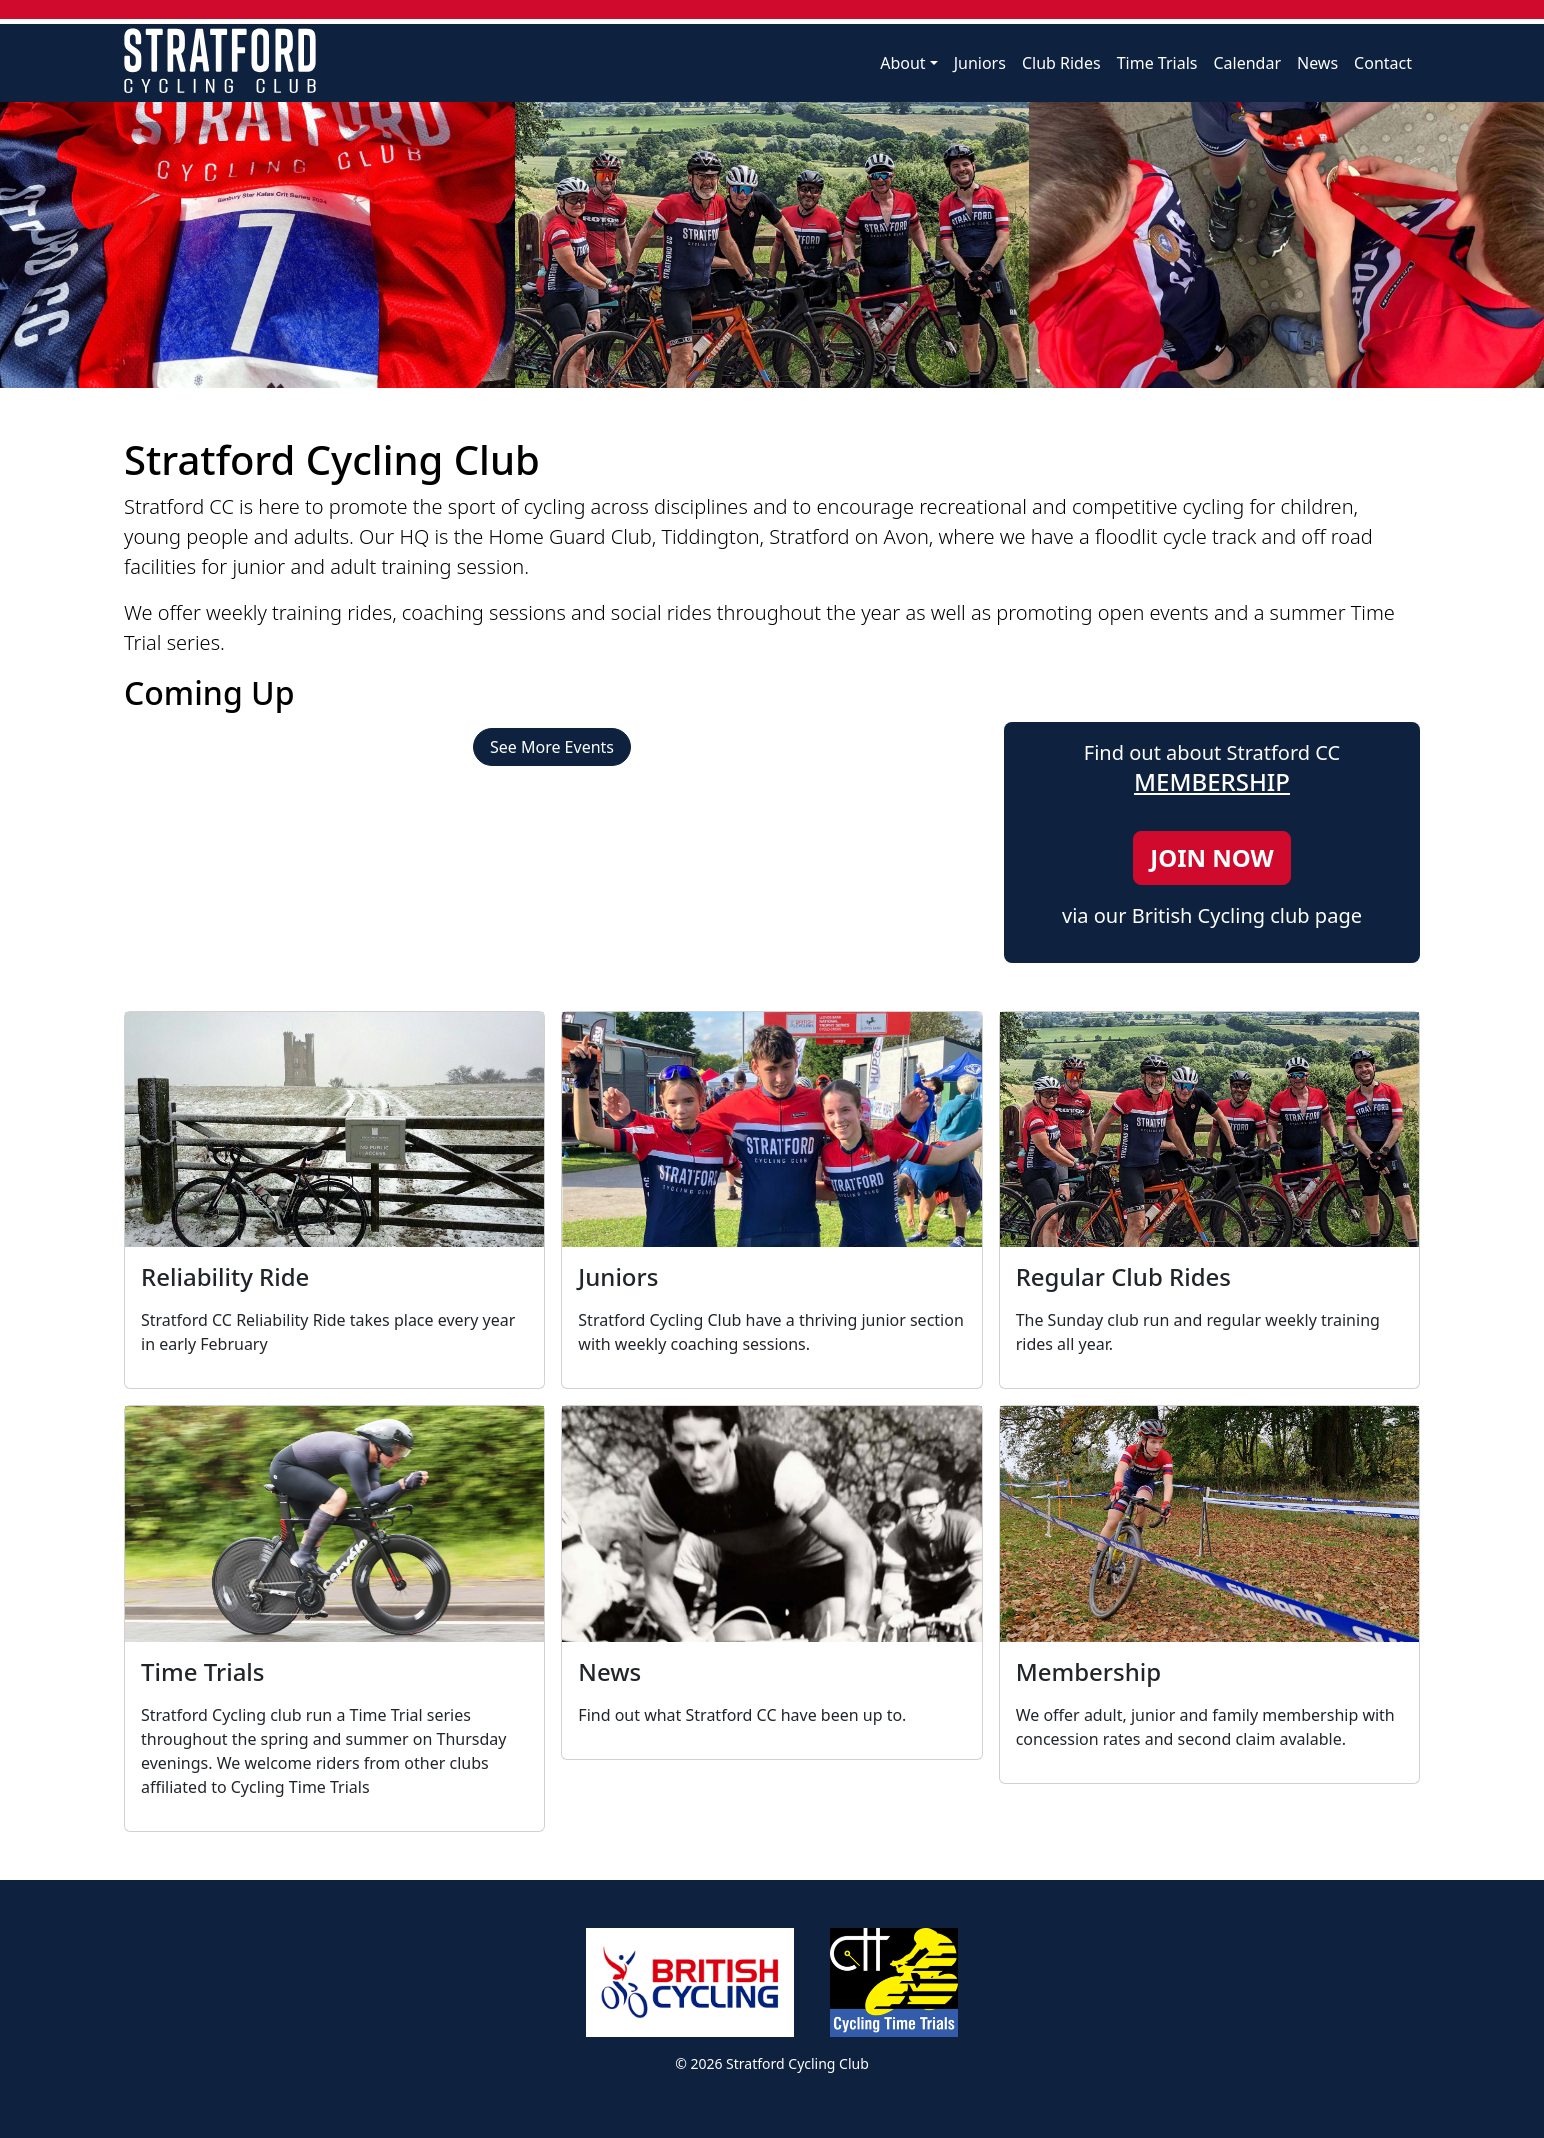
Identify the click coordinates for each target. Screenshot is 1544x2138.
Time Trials (1157, 63)
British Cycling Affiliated (690, 1982)
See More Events (552, 747)
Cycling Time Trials (894, 1982)
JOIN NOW (1211, 857)
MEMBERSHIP (1212, 781)
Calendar (1247, 63)
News (1317, 63)
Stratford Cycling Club (220, 61)
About (902, 63)
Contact (1383, 63)
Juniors (980, 63)
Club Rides (1061, 63)
